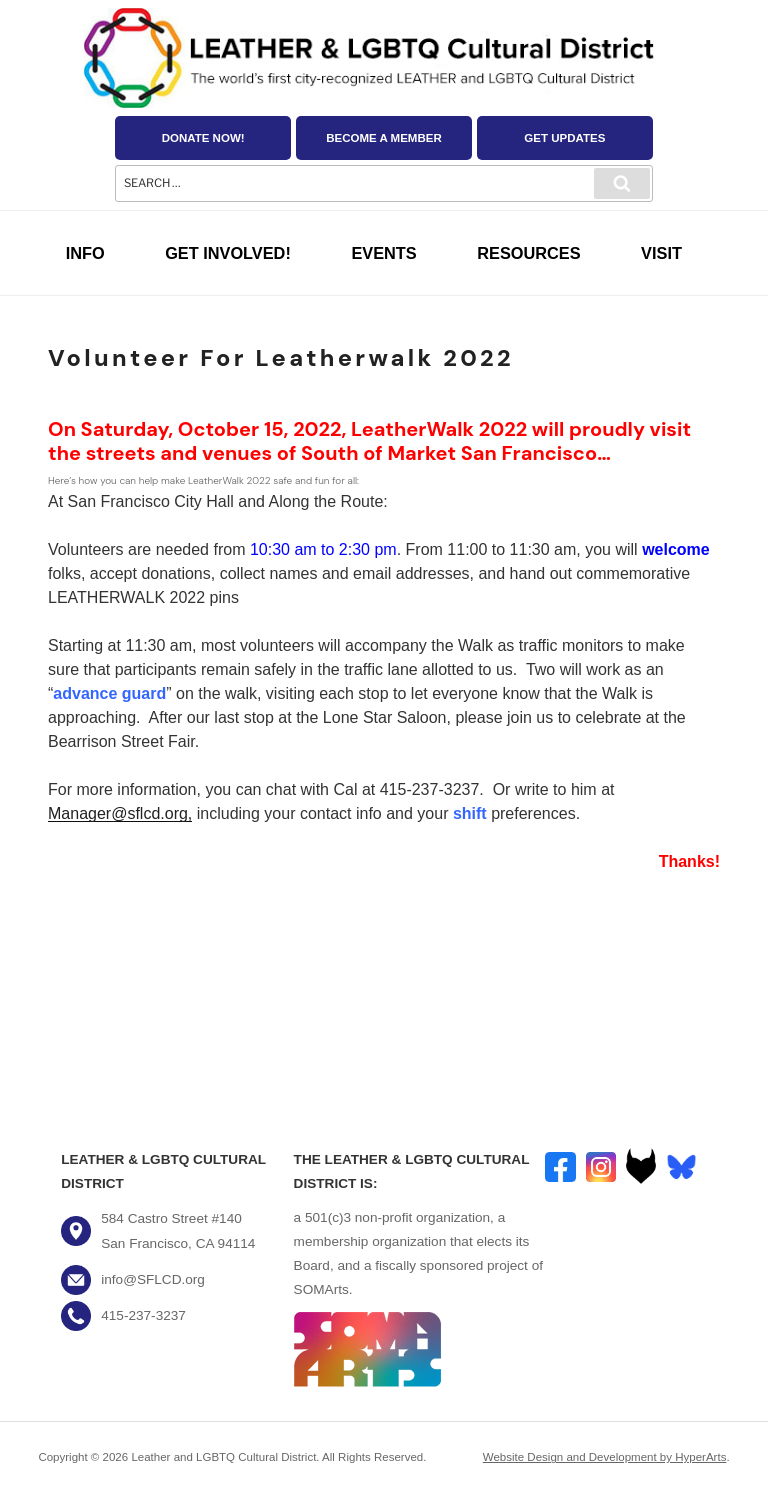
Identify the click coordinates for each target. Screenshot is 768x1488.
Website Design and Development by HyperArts (605, 1457)
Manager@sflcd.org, (120, 813)
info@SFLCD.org (153, 1279)
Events (383, 253)
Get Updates (564, 138)
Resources (528, 253)
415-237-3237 (143, 1315)
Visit (661, 253)
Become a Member (384, 138)
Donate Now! (203, 138)
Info (85, 253)
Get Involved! (228, 253)
